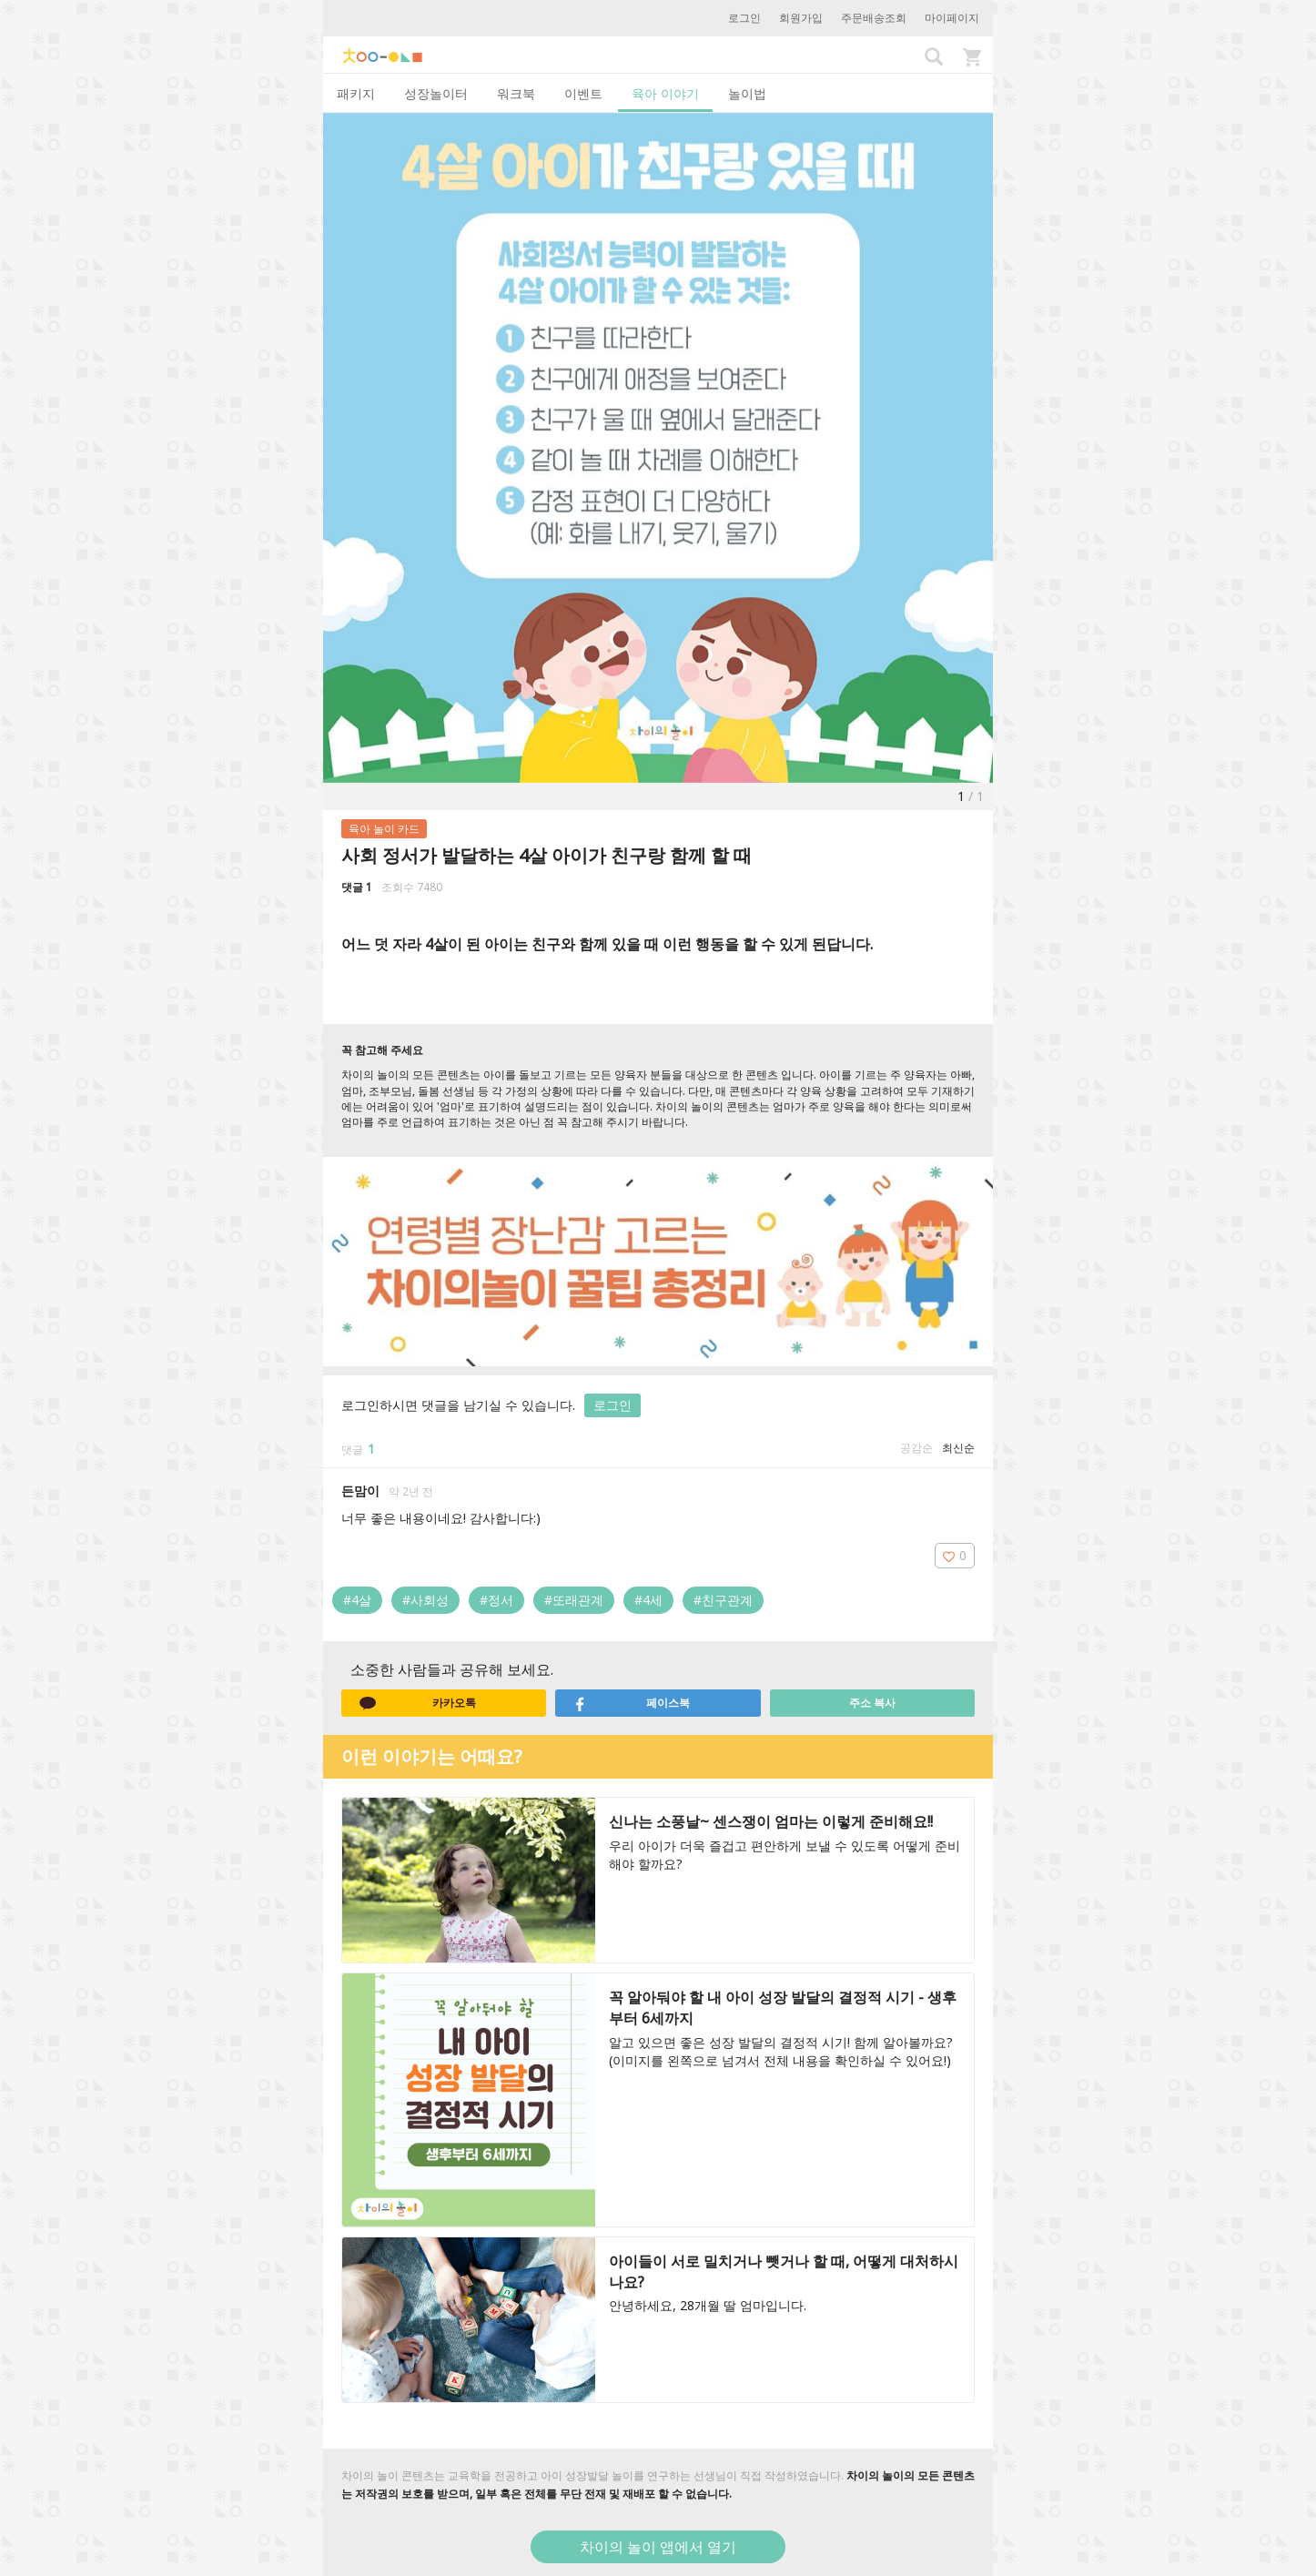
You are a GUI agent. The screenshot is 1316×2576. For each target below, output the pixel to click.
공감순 (916, 1447)
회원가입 (801, 17)
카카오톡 (417, 1703)
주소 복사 (872, 1702)
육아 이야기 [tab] (665, 93)
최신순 (958, 1447)
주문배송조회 (873, 17)
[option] (658, 448)
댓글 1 (356, 887)
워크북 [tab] (516, 93)
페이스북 (631, 1703)
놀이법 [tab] (747, 93)
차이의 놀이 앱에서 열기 (658, 2547)
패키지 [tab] (356, 93)
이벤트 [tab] (583, 93)
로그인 (744, 17)
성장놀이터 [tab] (436, 93)
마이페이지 (952, 17)
